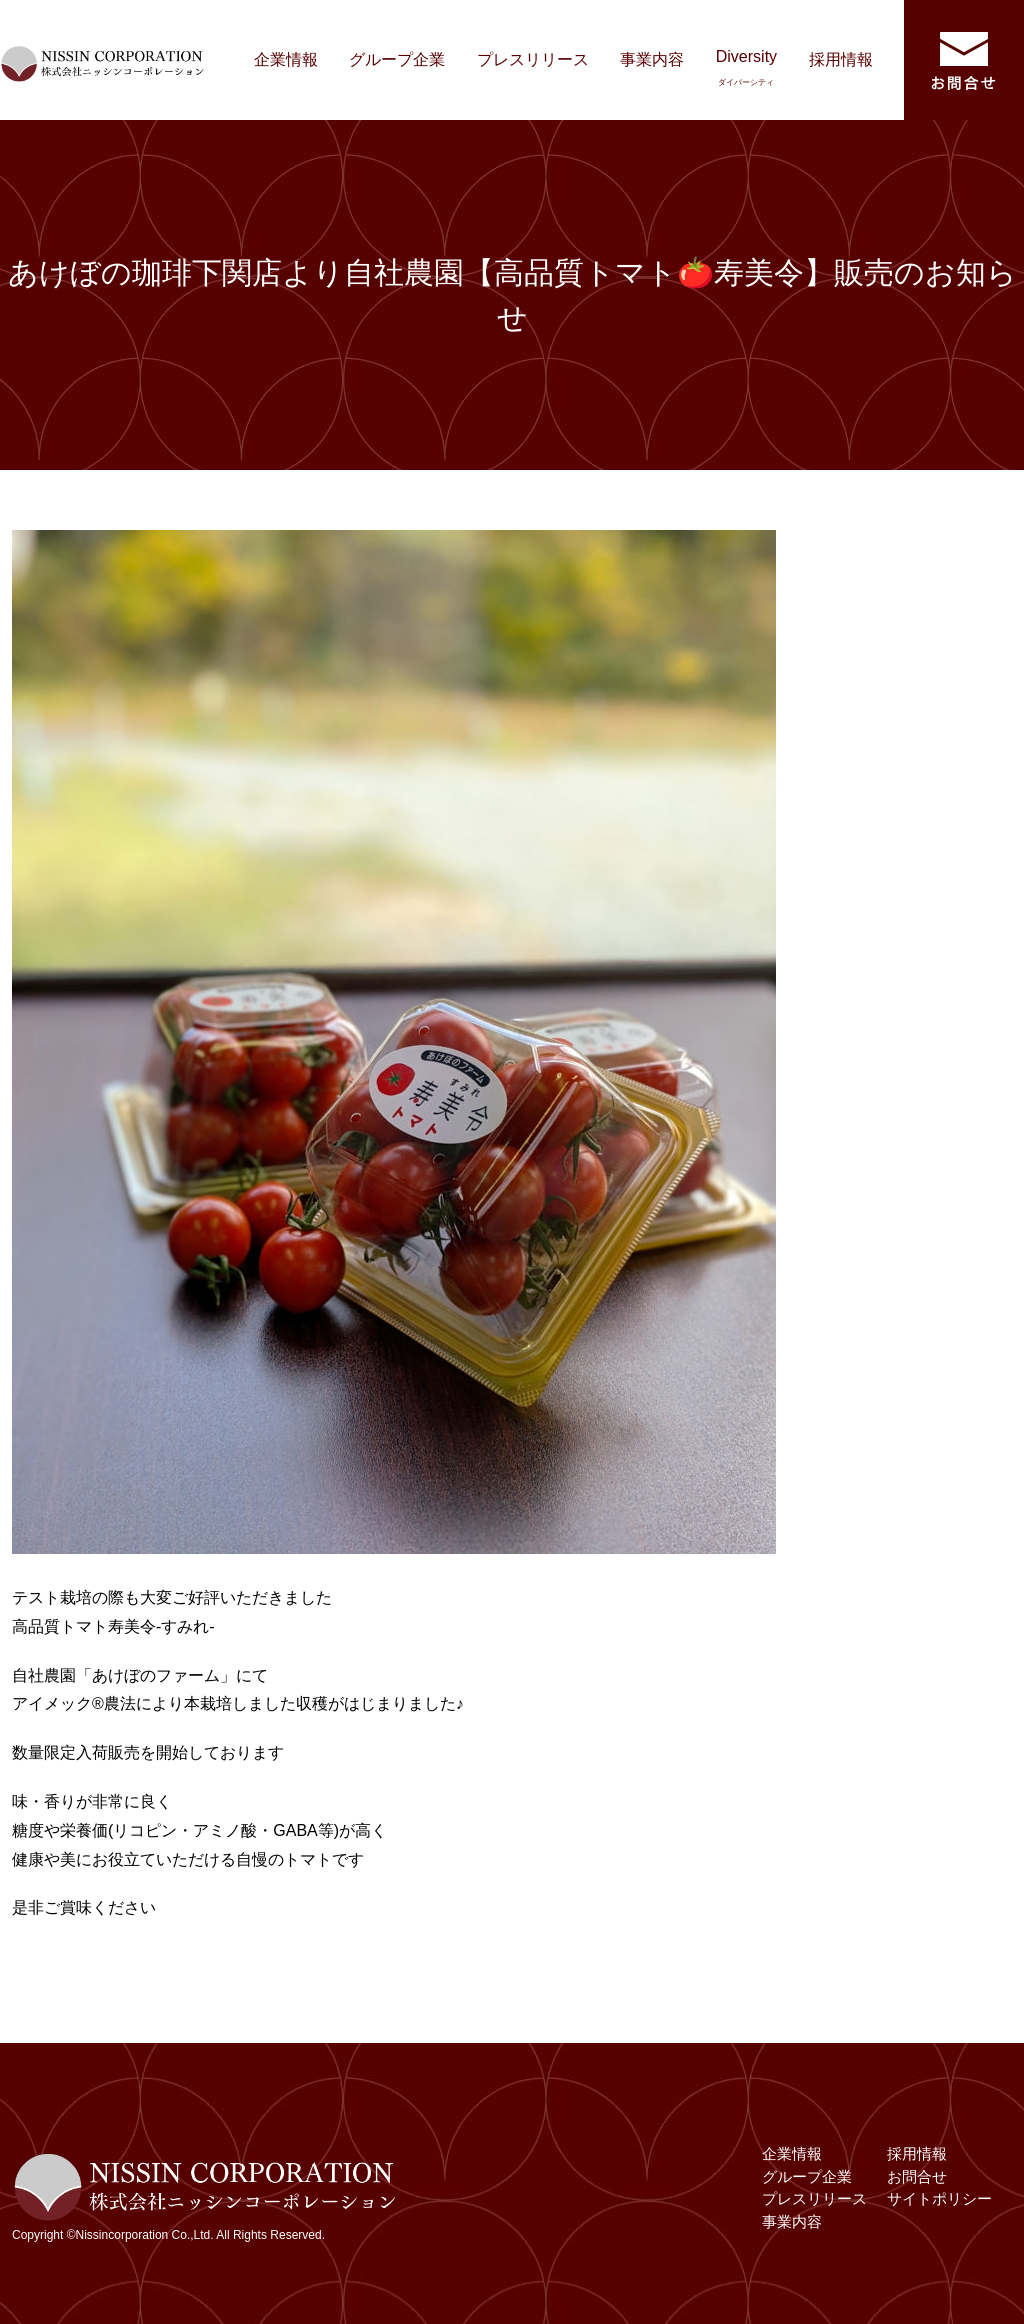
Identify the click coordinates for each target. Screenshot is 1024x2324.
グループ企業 (397, 59)
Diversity (746, 67)
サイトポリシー (939, 2198)
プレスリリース (533, 59)
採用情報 (841, 59)
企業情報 (286, 59)
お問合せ (917, 2176)
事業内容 (652, 59)
